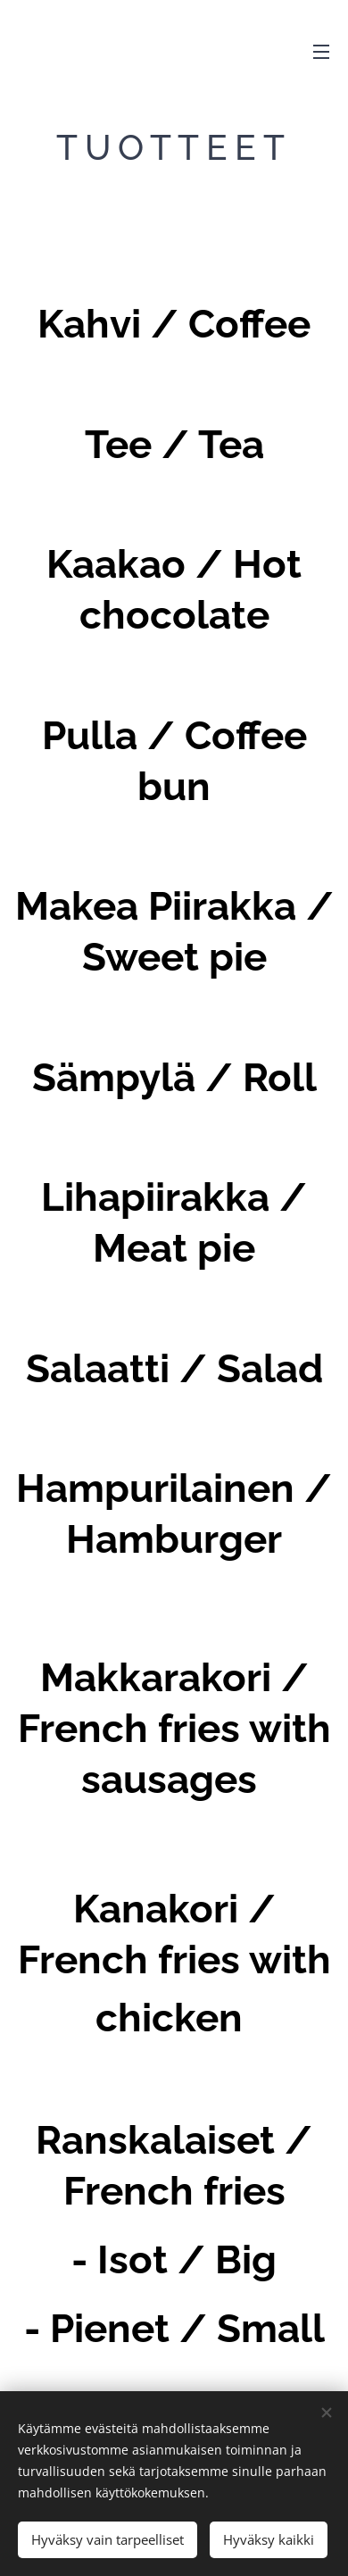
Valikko (321, 52)
